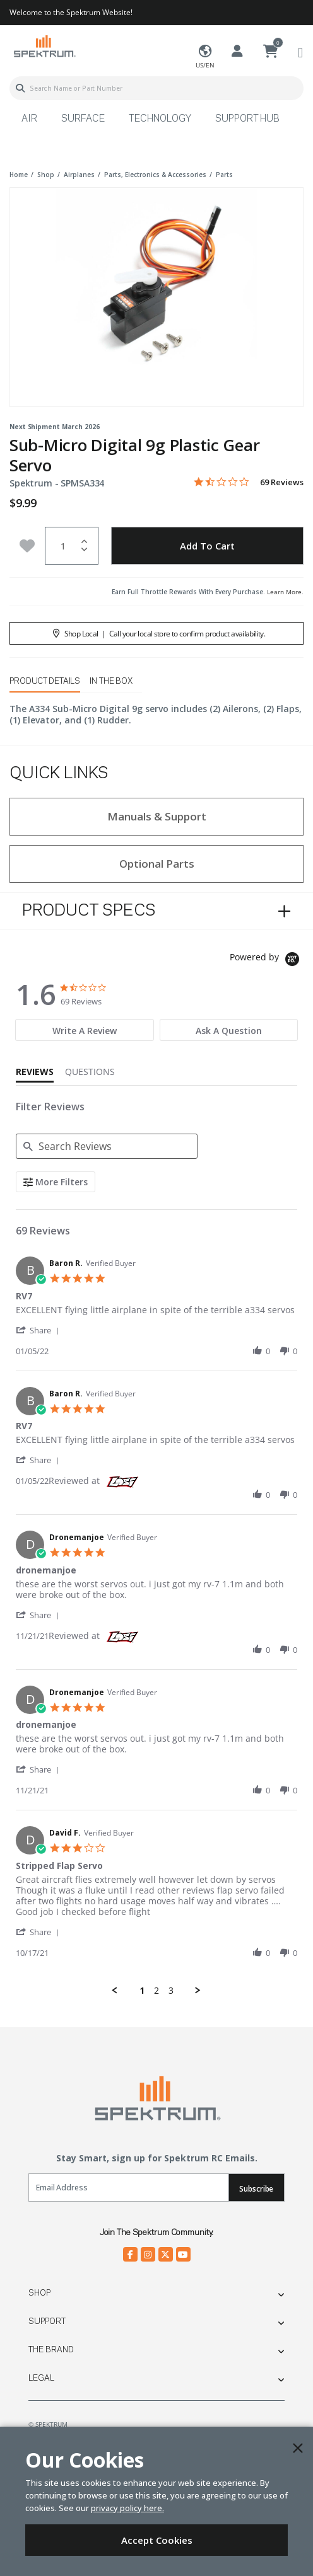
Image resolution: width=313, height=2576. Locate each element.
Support (47, 2321)
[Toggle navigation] (300, 52)
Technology (160, 119)
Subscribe (256, 2188)
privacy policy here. (127, 2508)
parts (224, 174)
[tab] (84, 1030)
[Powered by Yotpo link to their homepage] (267, 961)
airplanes (79, 174)
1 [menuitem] (142, 1990)
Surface (83, 119)
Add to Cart (207, 545)
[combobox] (156, 88)
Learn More (284, 591)
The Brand (51, 2350)
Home (18, 174)
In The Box (111, 681)
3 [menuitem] (171, 1990)
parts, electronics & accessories (155, 174)
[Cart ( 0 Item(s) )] (270, 52)
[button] (40, 1330)
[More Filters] (55, 1181)
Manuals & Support (156, 816)
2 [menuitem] (156, 1990)
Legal (41, 2378)
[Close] (298, 2448)
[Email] (128, 2187)
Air (29, 119)
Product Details (44, 681)
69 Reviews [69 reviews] (282, 482)
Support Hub (247, 119)
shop (45, 174)
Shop (39, 2293)
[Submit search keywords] (20, 88)
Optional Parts (156, 863)
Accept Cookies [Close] (156, 2540)
